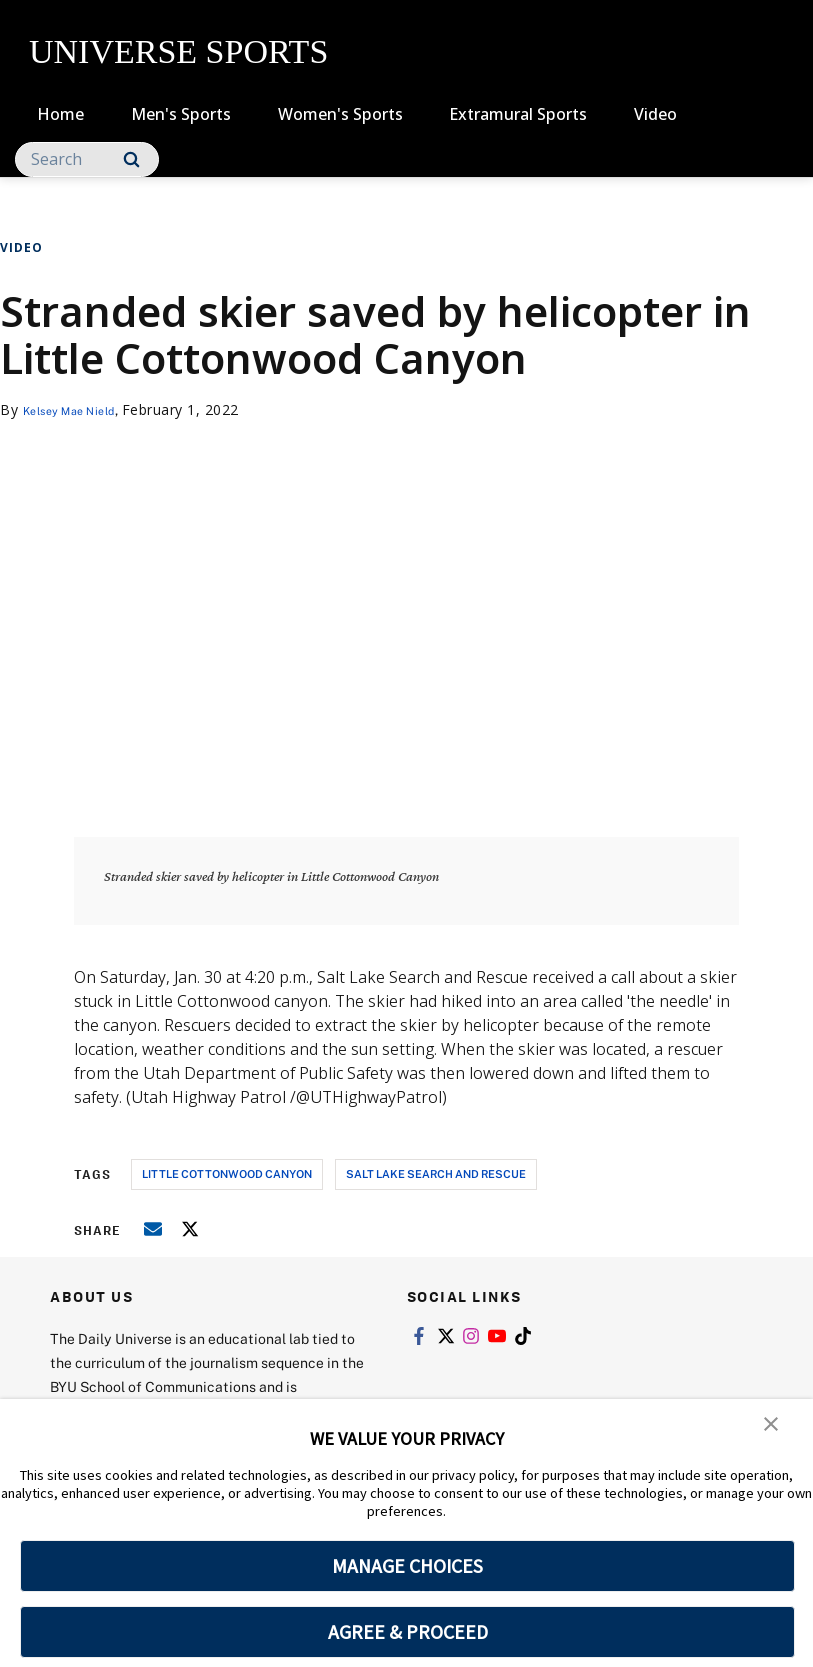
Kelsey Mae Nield (83, 409)
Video (655, 114)
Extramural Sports (518, 114)
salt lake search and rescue (436, 1173)
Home (60, 114)
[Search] (87, 159)
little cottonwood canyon (227, 1173)
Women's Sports (340, 114)
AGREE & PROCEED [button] (407, 1632)
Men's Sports (181, 114)
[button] (773, 1428)
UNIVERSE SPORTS (178, 51)
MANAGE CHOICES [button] (407, 1566)
